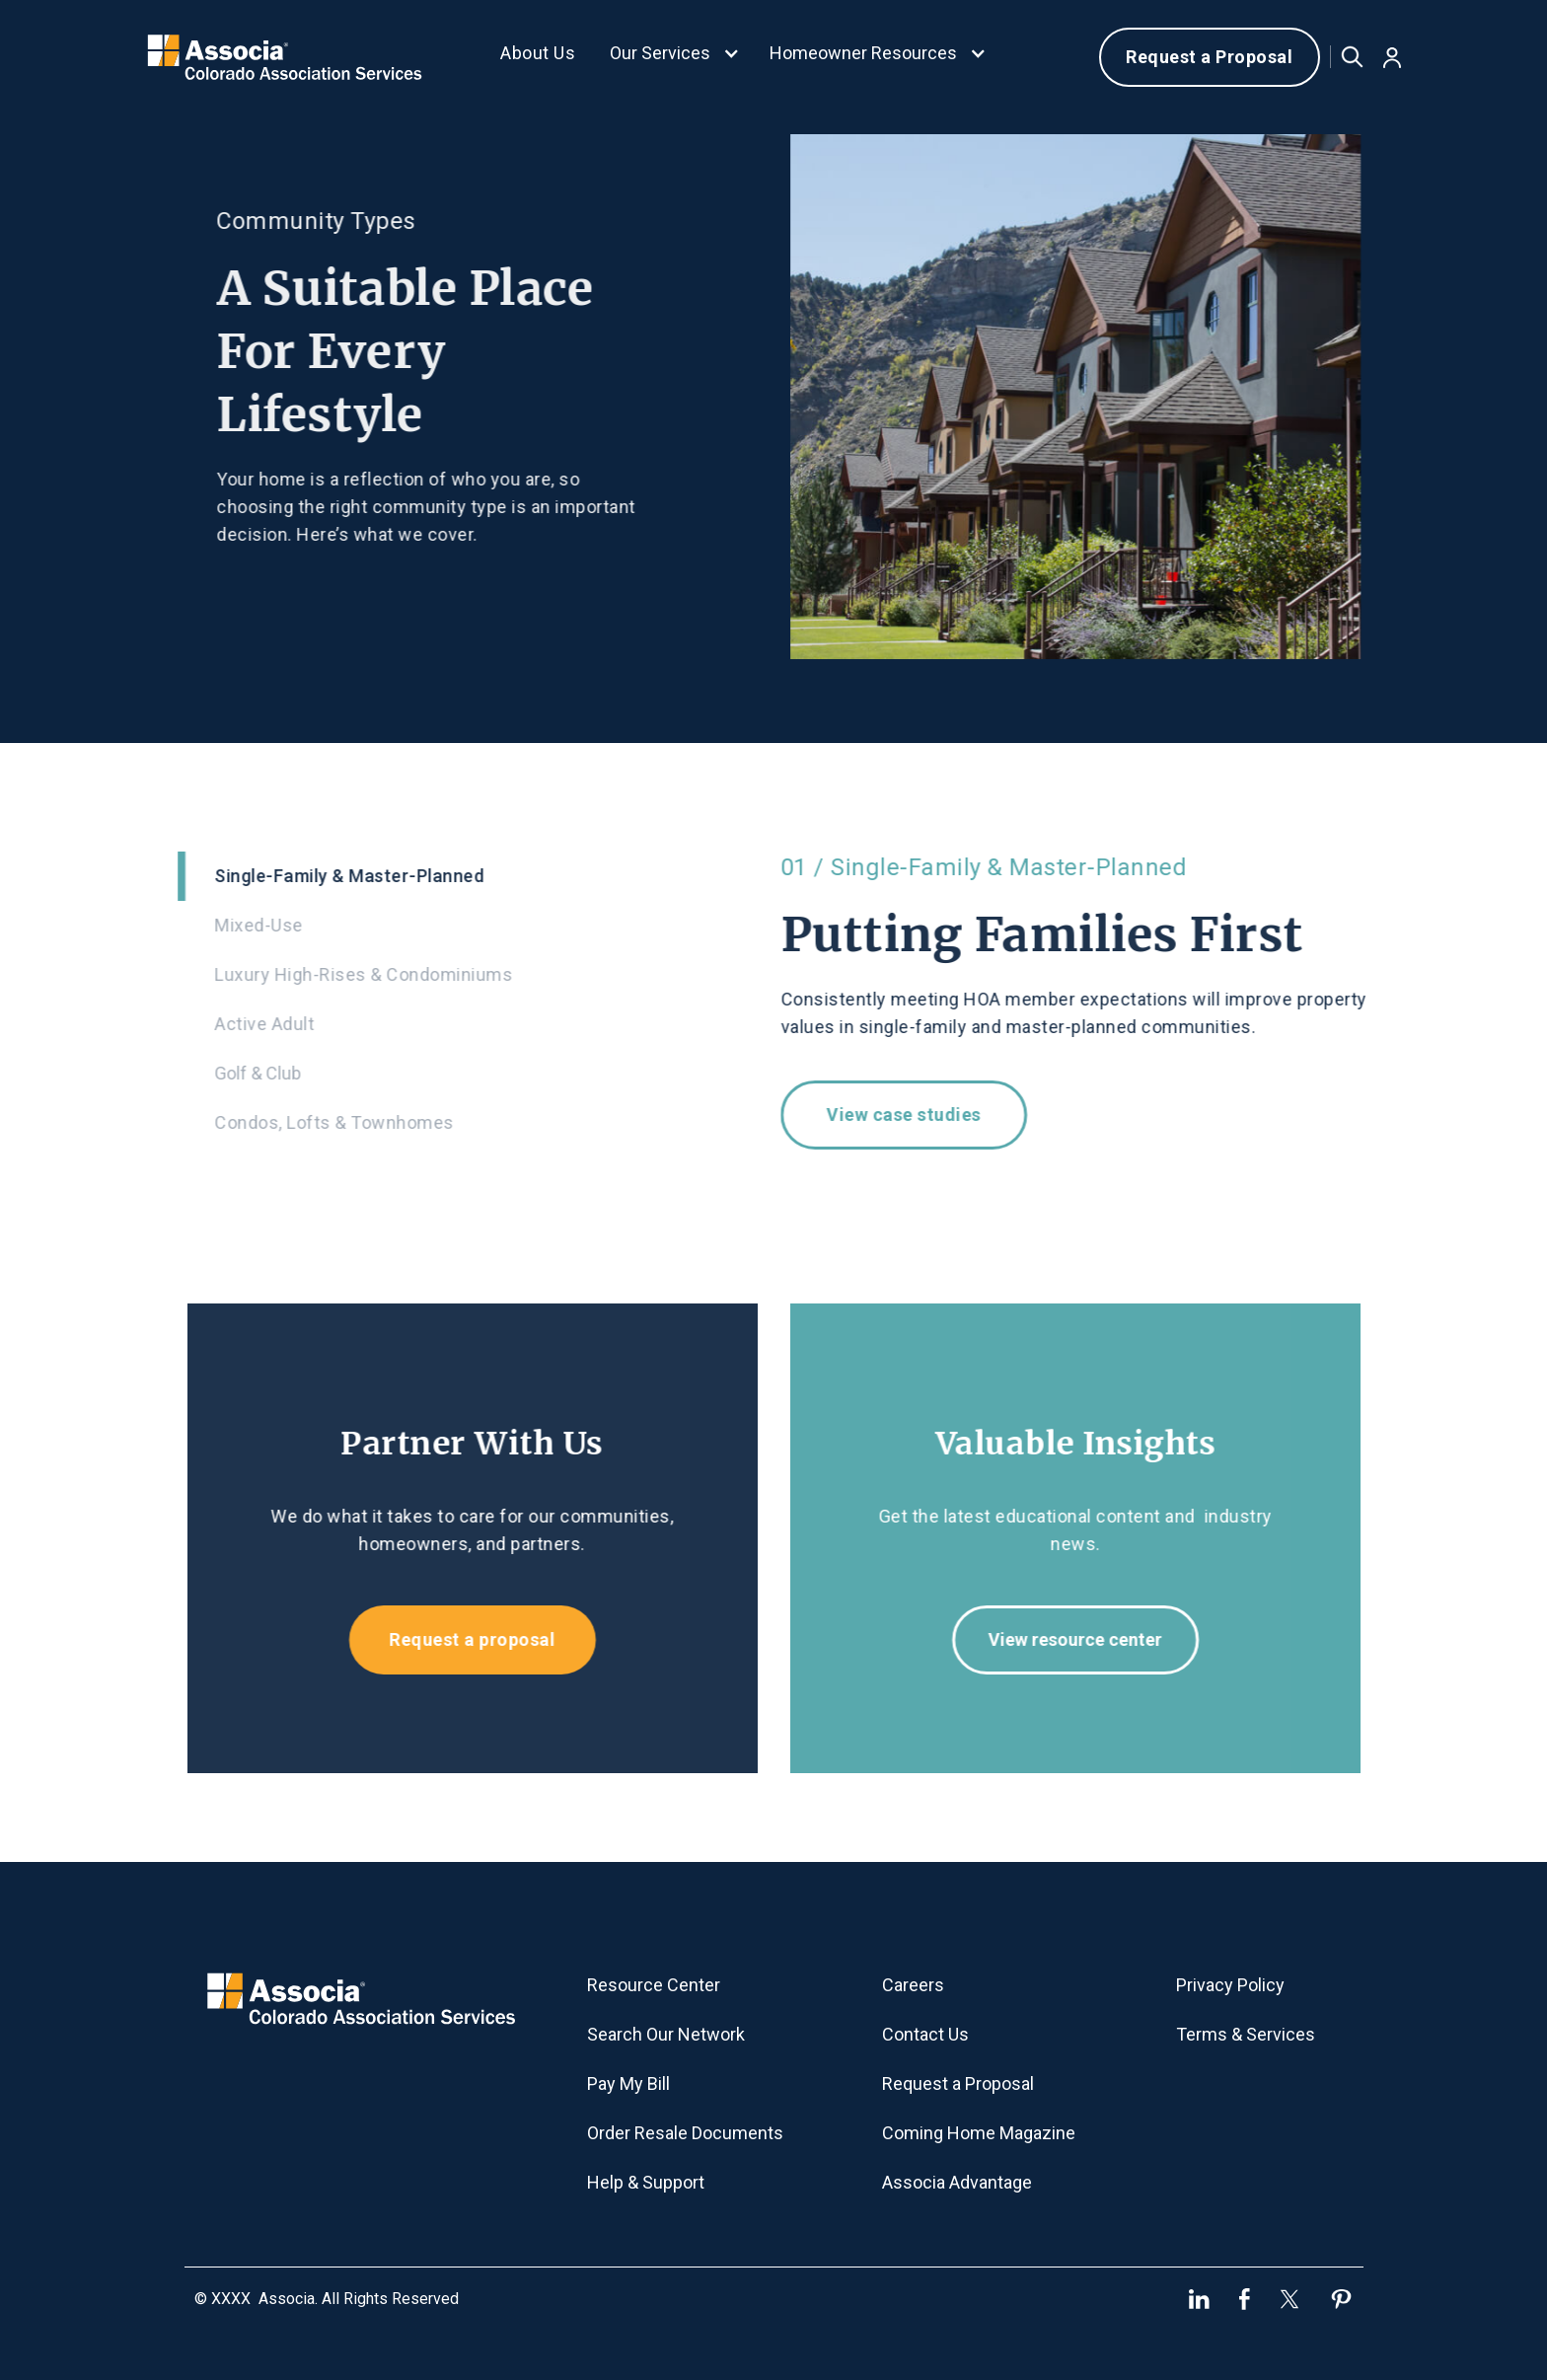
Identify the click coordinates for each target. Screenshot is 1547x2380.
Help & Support (645, 2182)
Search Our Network (666, 2034)
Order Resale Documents (685, 2132)
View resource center (1086, 1639)
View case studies (915, 1114)
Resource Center (653, 1984)
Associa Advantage (957, 2182)
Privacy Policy (1230, 1984)
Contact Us (925, 2034)
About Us (537, 52)
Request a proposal (461, 1639)
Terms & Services (1245, 2034)
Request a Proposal (1209, 56)
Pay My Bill (628, 2083)
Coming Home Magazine (978, 2132)
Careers (913, 1984)
